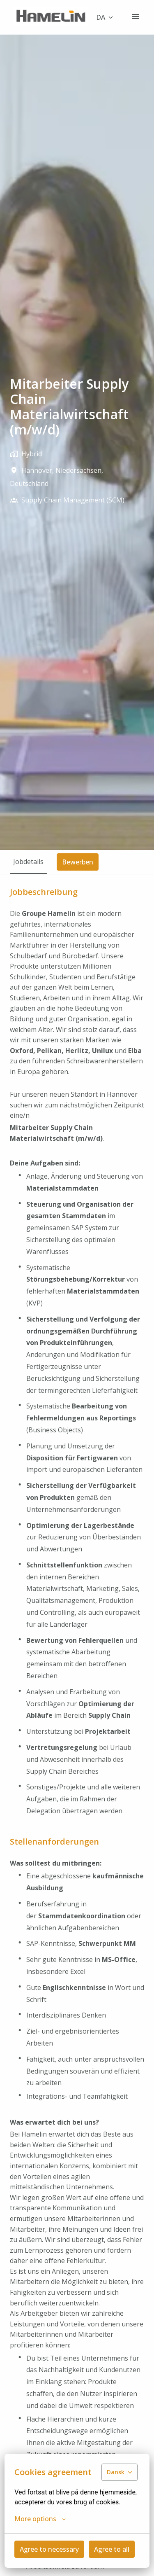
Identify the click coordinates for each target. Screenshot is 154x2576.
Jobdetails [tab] (28, 861)
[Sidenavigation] (135, 16)
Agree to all (111, 2549)
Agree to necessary (49, 2549)
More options (40, 2519)
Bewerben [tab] (77, 861)
